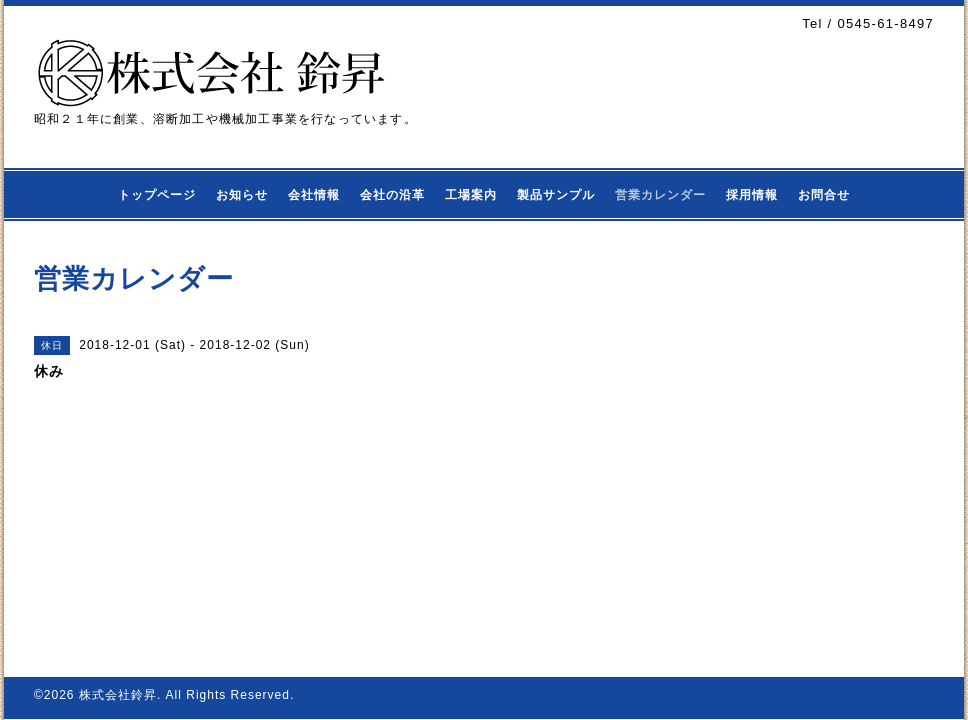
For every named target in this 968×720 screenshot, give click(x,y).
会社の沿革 (392, 195)
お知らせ (242, 195)
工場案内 (471, 195)
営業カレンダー (660, 195)
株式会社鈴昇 (118, 695)
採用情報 (752, 195)
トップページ (157, 195)
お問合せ (824, 195)
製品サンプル (556, 195)
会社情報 (314, 195)
